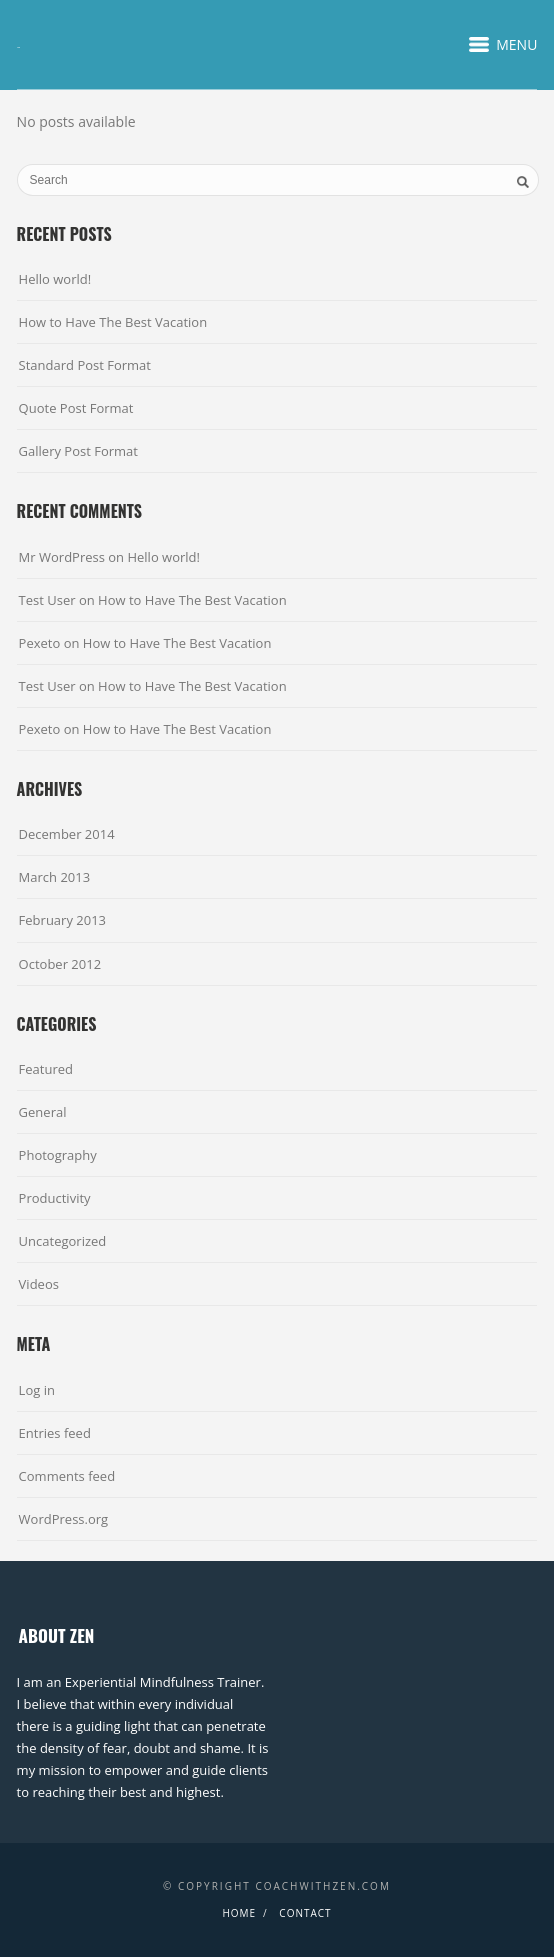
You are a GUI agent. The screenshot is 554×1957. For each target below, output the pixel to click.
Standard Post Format (85, 365)
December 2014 (67, 834)
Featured (46, 1069)
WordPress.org (64, 1519)
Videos (39, 1284)
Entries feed (55, 1433)
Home (239, 1913)
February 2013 (62, 920)
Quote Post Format (76, 408)
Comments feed (67, 1476)
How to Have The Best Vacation (113, 322)
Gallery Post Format (78, 451)
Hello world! (55, 279)
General (43, 1112)
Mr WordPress (62, 557)
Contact (305, 1913)
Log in (37, 1390)
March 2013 (55, 877)
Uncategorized (63, 1241)
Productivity (55, 1198)
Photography (58, 1155)
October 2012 (60, 964)
